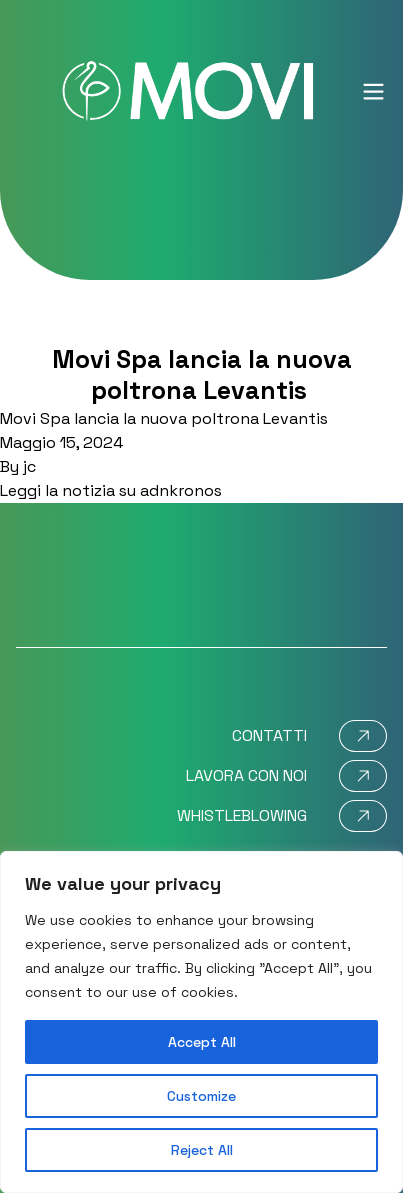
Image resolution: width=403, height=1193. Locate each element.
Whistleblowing (242, 815)
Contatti (269, 735)
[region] (201, 1022)
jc (29, 466)
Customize (201, 1096)
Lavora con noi (246, 775)
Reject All (202, 1150)
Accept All (202, 1042)
